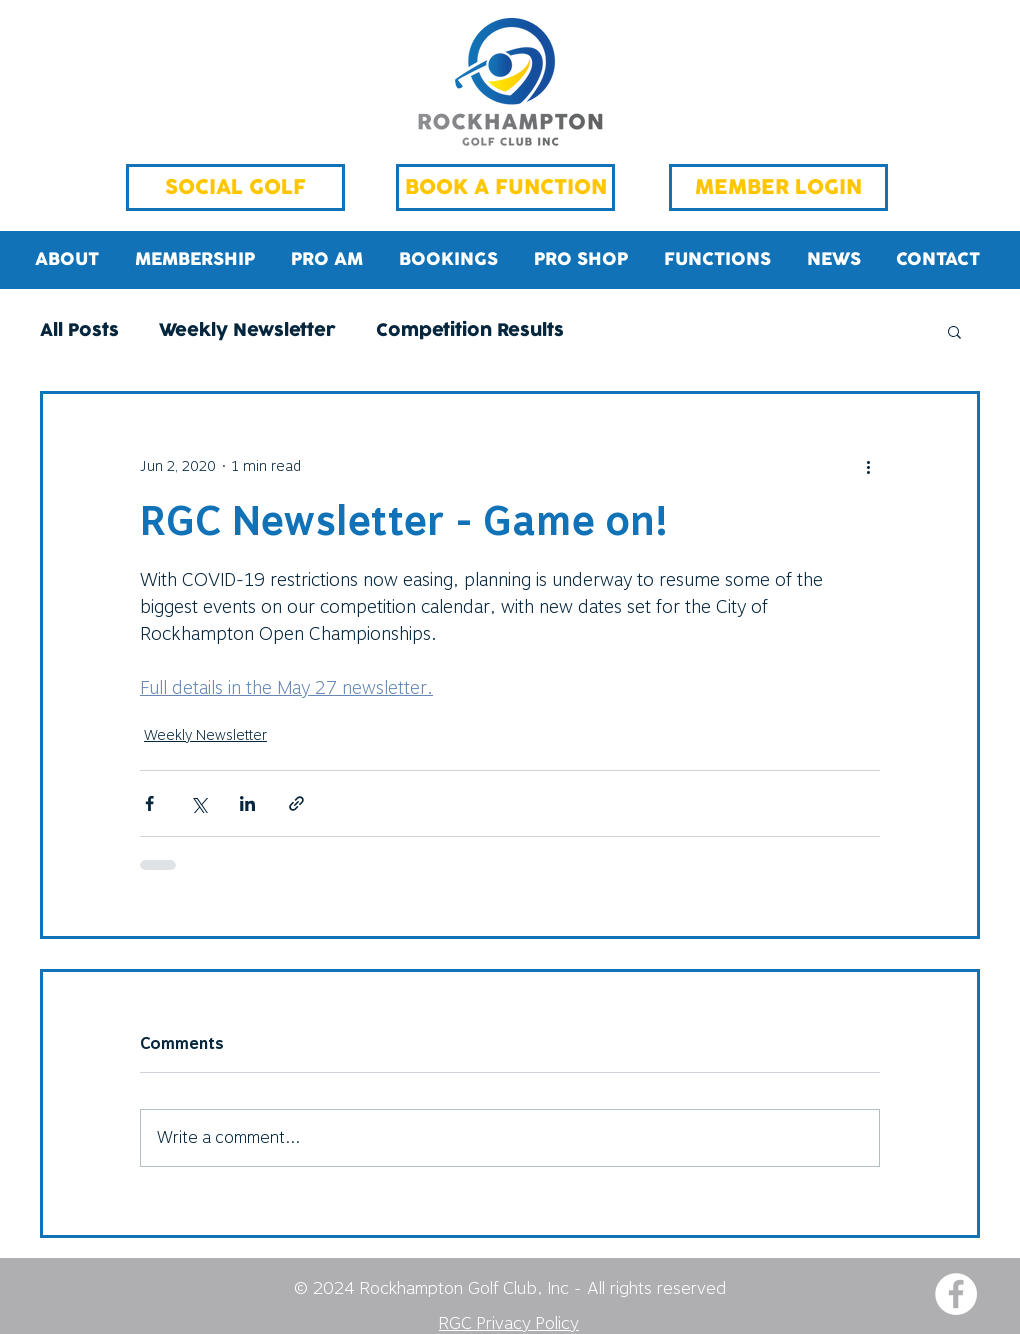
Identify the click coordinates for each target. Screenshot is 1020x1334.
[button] (954, 331)
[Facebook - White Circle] (956, 1294)
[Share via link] (296, 803)
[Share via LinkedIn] (247, 803)
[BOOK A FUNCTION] (505, 187)
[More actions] (868, 466)
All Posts (79, 331)
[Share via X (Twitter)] (198, 803)
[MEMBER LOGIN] (778, 187)
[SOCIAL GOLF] (235, 187)
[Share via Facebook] (149, 803)
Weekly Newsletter (247, 331)
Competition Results (470, 331)
